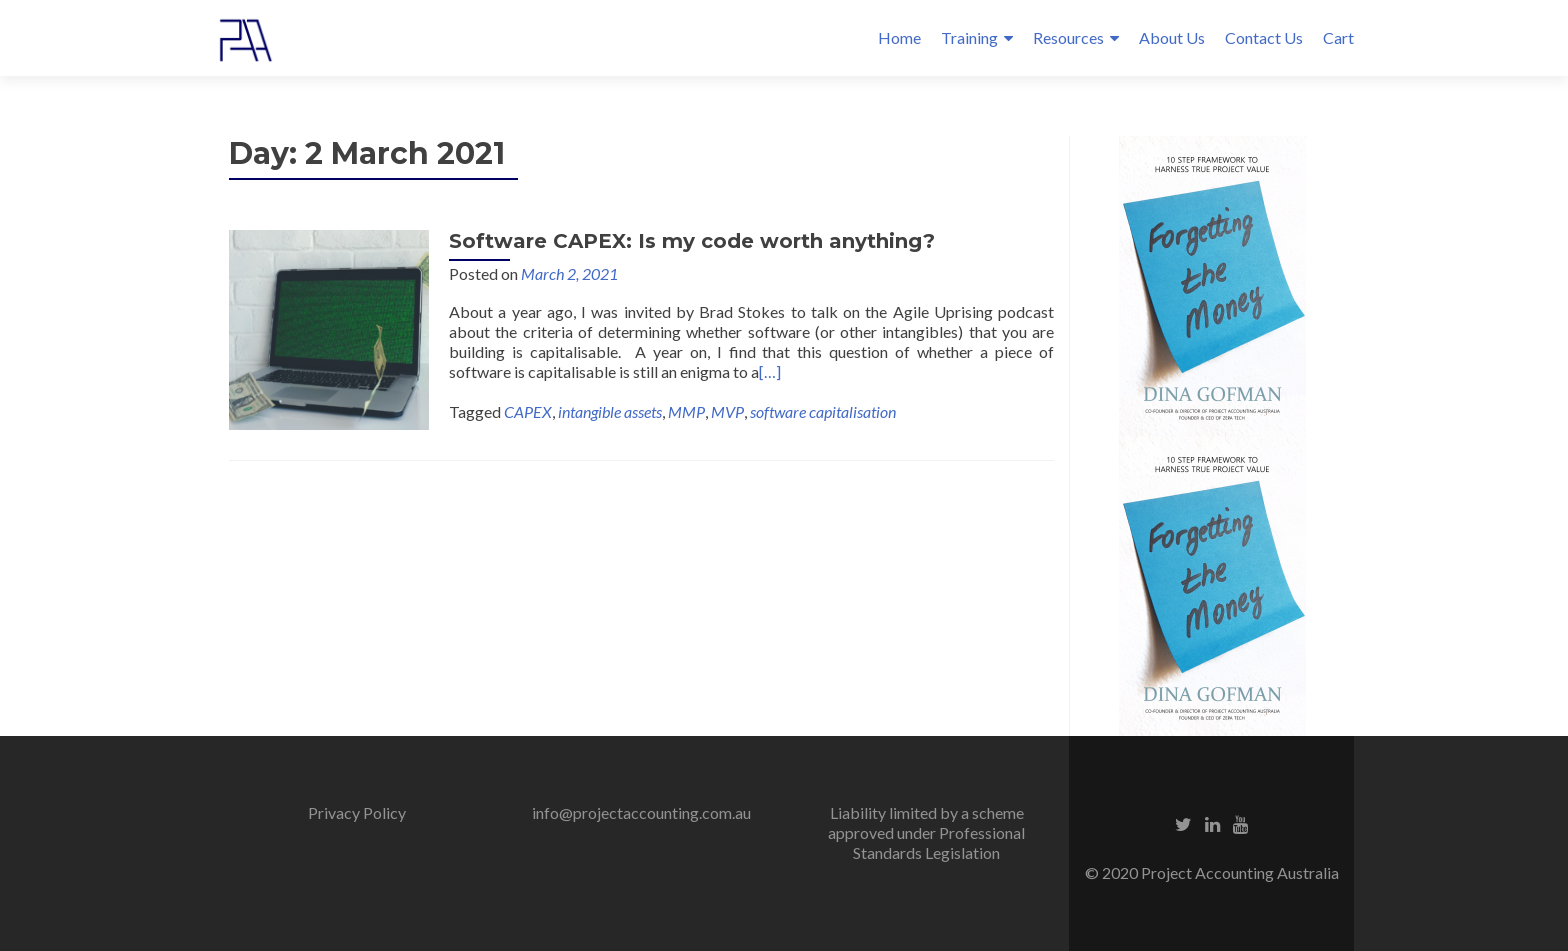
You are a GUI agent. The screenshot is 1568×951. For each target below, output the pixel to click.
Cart (1338, 37)
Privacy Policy (357, 812)
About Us (1172, 37)
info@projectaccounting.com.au (641, 812)
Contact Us (1264, 37)
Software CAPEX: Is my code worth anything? (692, 241)
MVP (727, 411)
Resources (1068, 37)
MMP (686, 411)
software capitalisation (823, 411)
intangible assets (610, 411)
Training (969, 37)
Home (899, 37)
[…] (770, 371)
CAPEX (528, 411)
